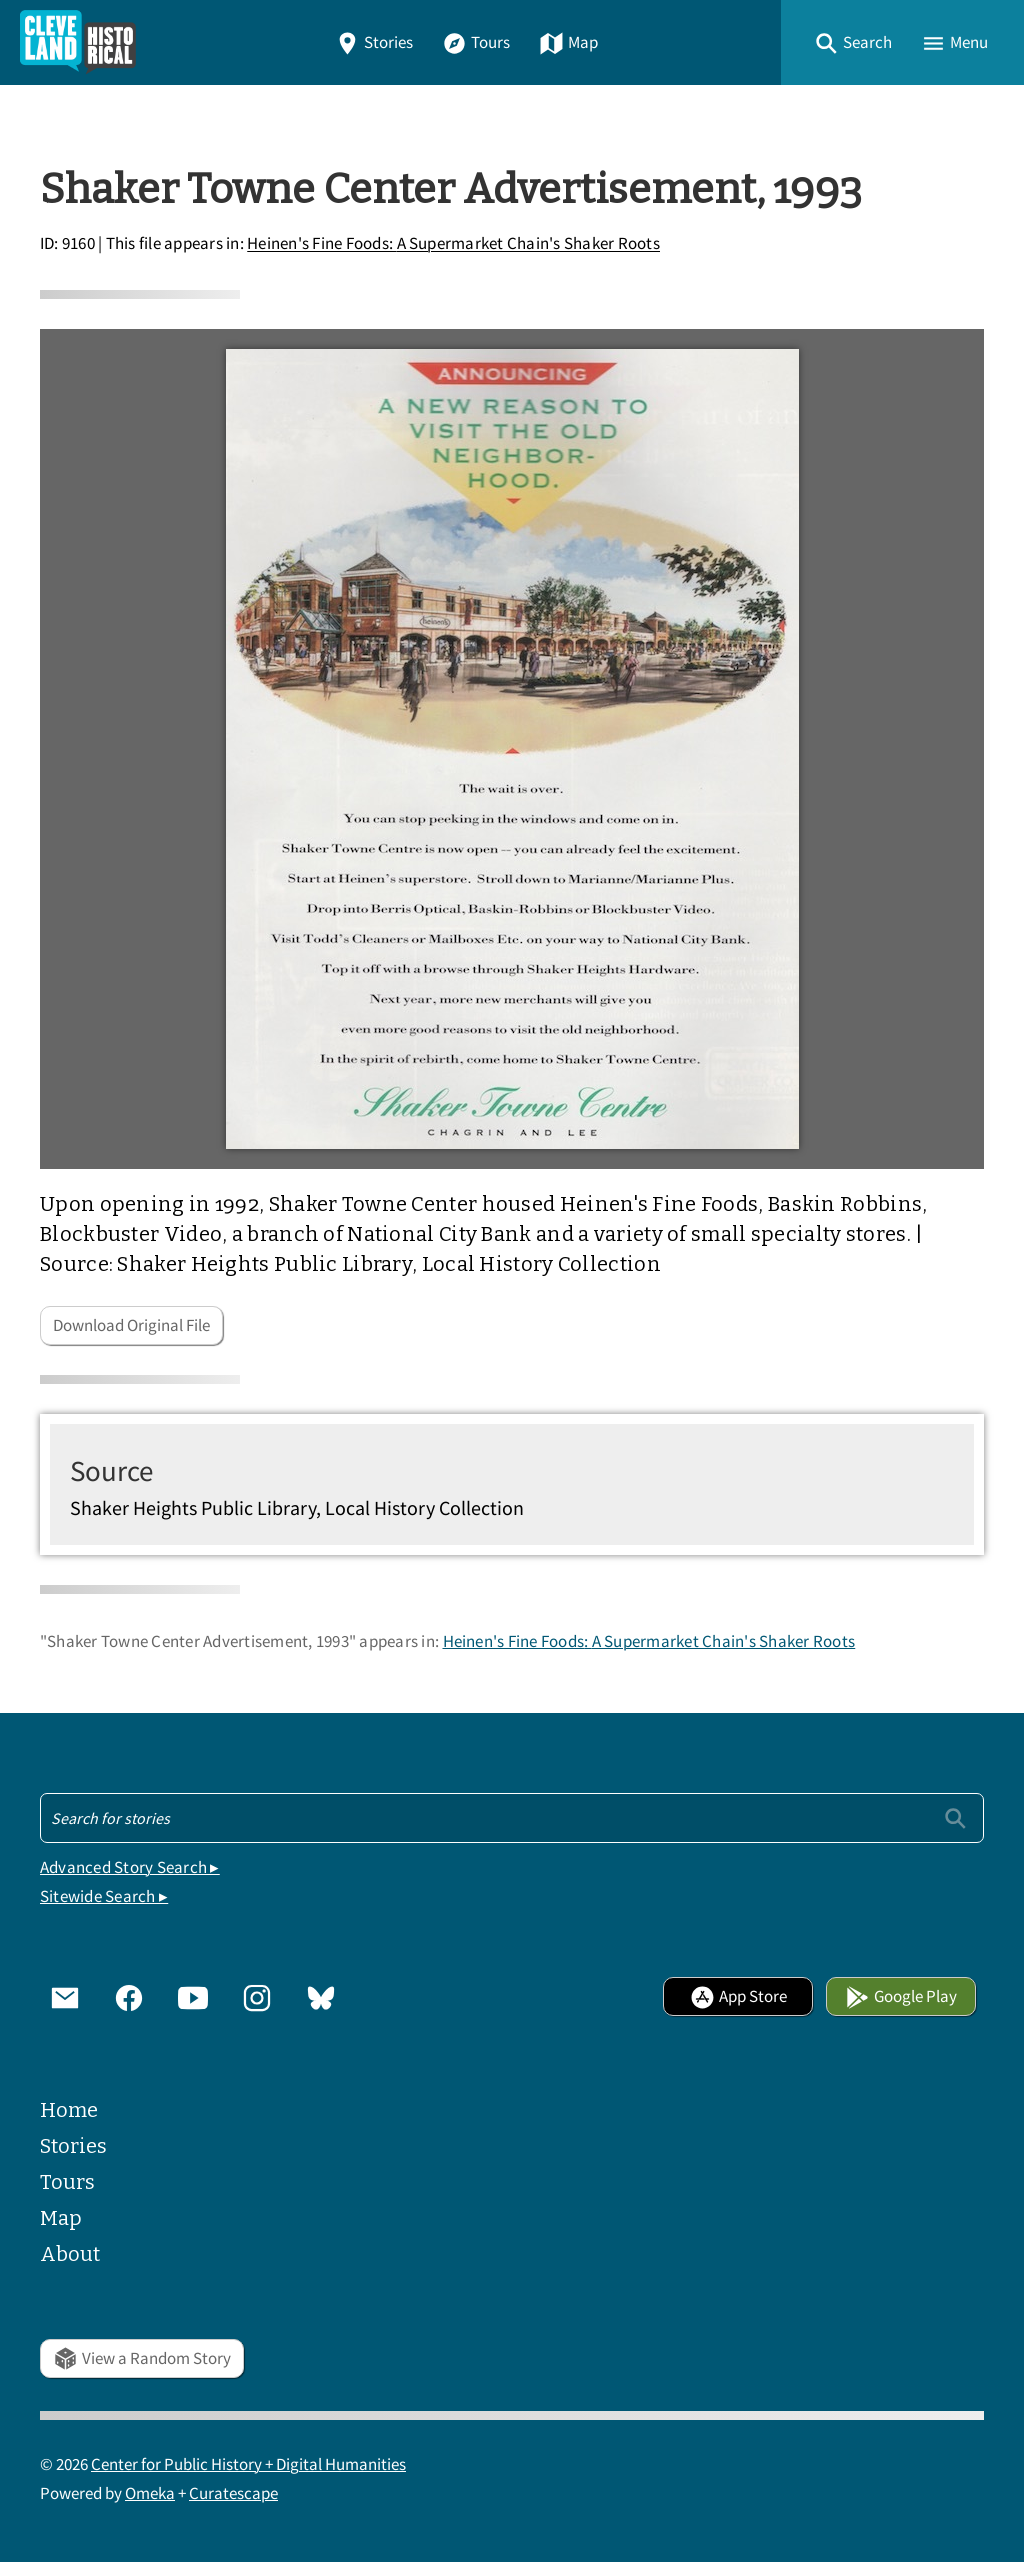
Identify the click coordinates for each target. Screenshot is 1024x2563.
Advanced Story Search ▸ (130, 1867)
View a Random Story (142, 2358)
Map (568, 42)
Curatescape (233, 2493)
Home (69, 2110)
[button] (853, 42)
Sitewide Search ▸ (104, 1896)
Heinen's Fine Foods (453, 244)
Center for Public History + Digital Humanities (248, 2464)
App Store (738, 1996)
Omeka (150, 2493)
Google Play (901, 1996)
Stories (374, 42)
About (70, 2254)
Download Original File (131, 1325)
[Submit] (955, 1817)
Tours (476, 42)
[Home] (78, 42)
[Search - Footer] (512, 1818)
